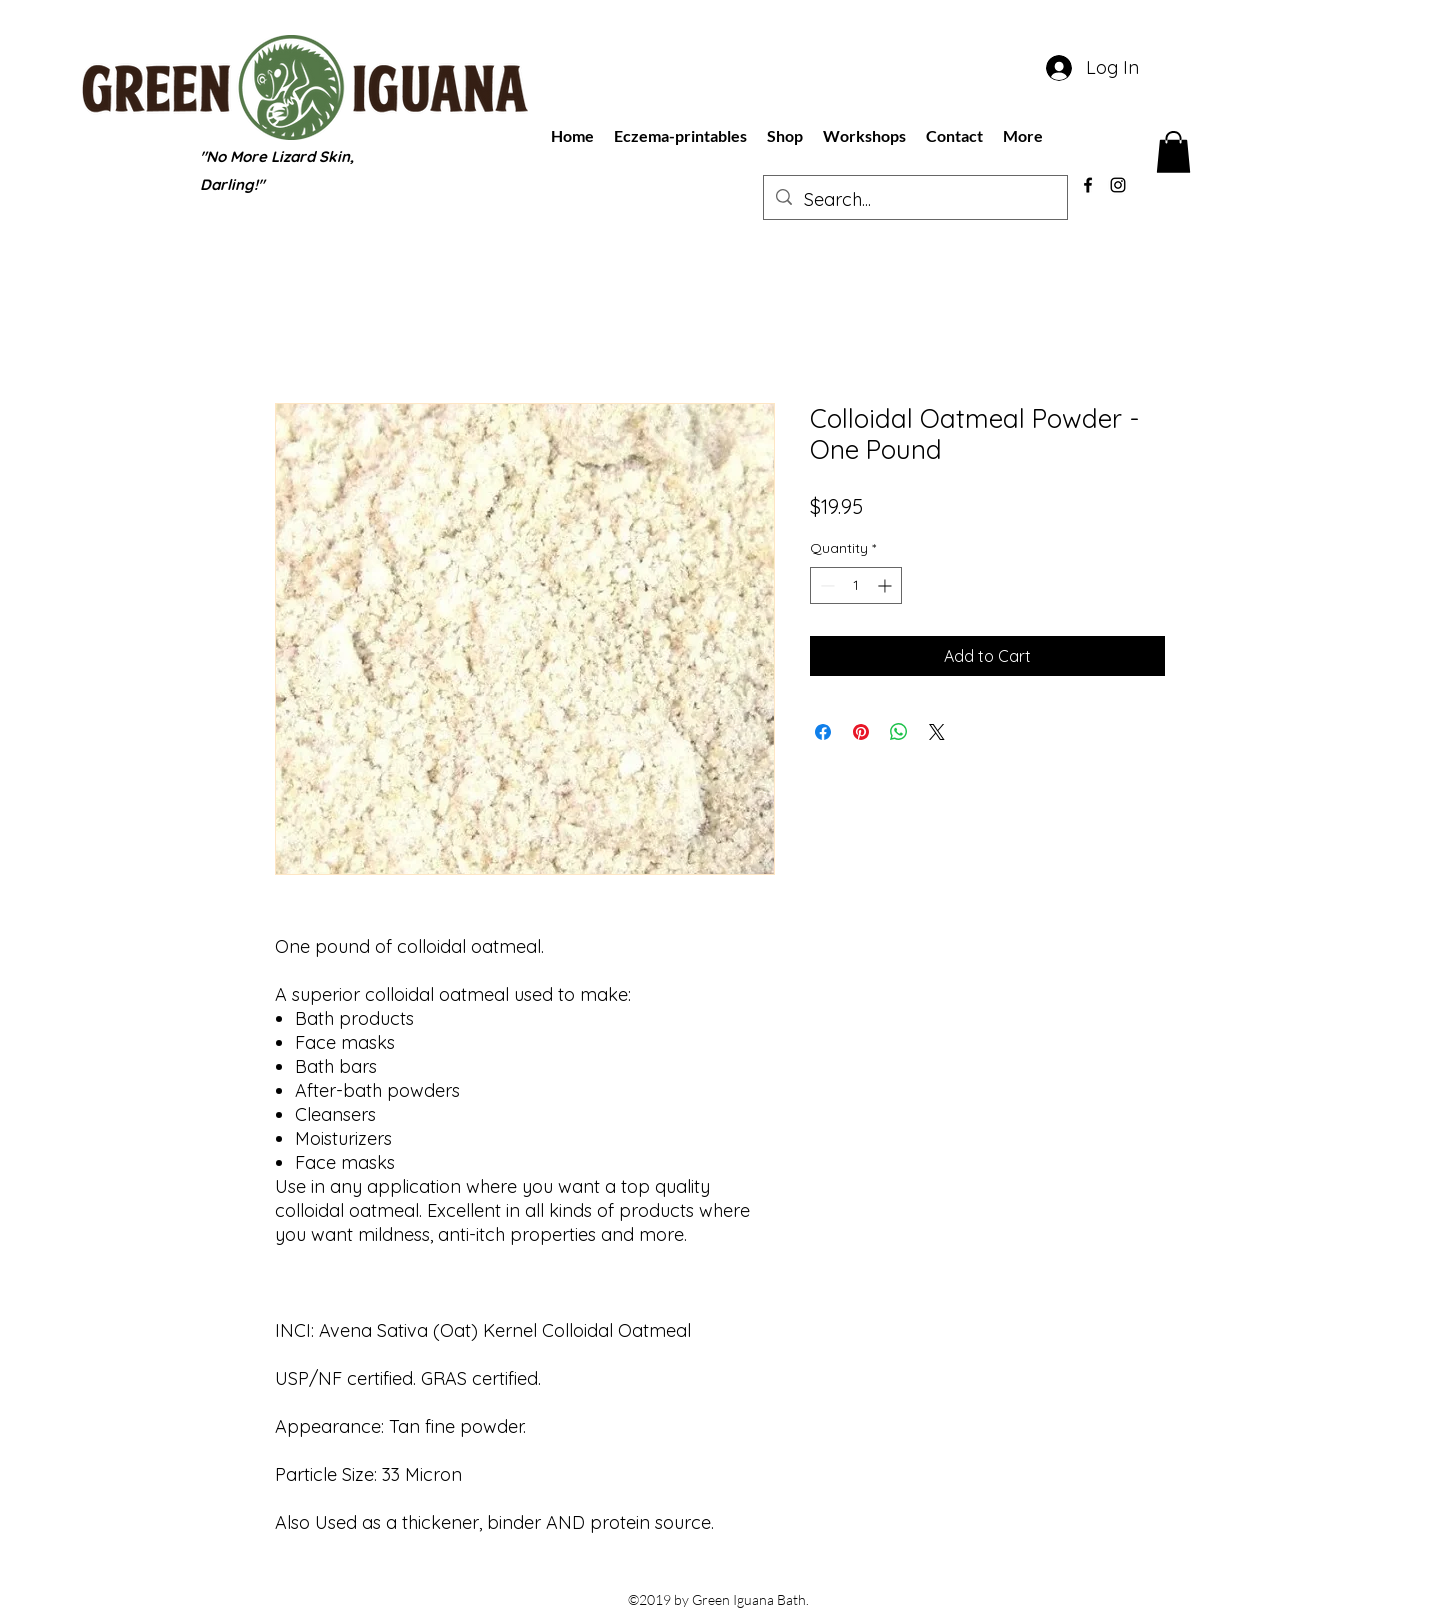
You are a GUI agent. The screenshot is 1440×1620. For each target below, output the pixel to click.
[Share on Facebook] (823, 732)
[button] (1173, 152)
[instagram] (1118, 185)
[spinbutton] (856, 585)
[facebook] (1088, 185)
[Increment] (886, 585)
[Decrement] (825, 585)
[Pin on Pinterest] (861, 732)
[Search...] (914, 200)
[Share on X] (937, 732)
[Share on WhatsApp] (899, 732)
